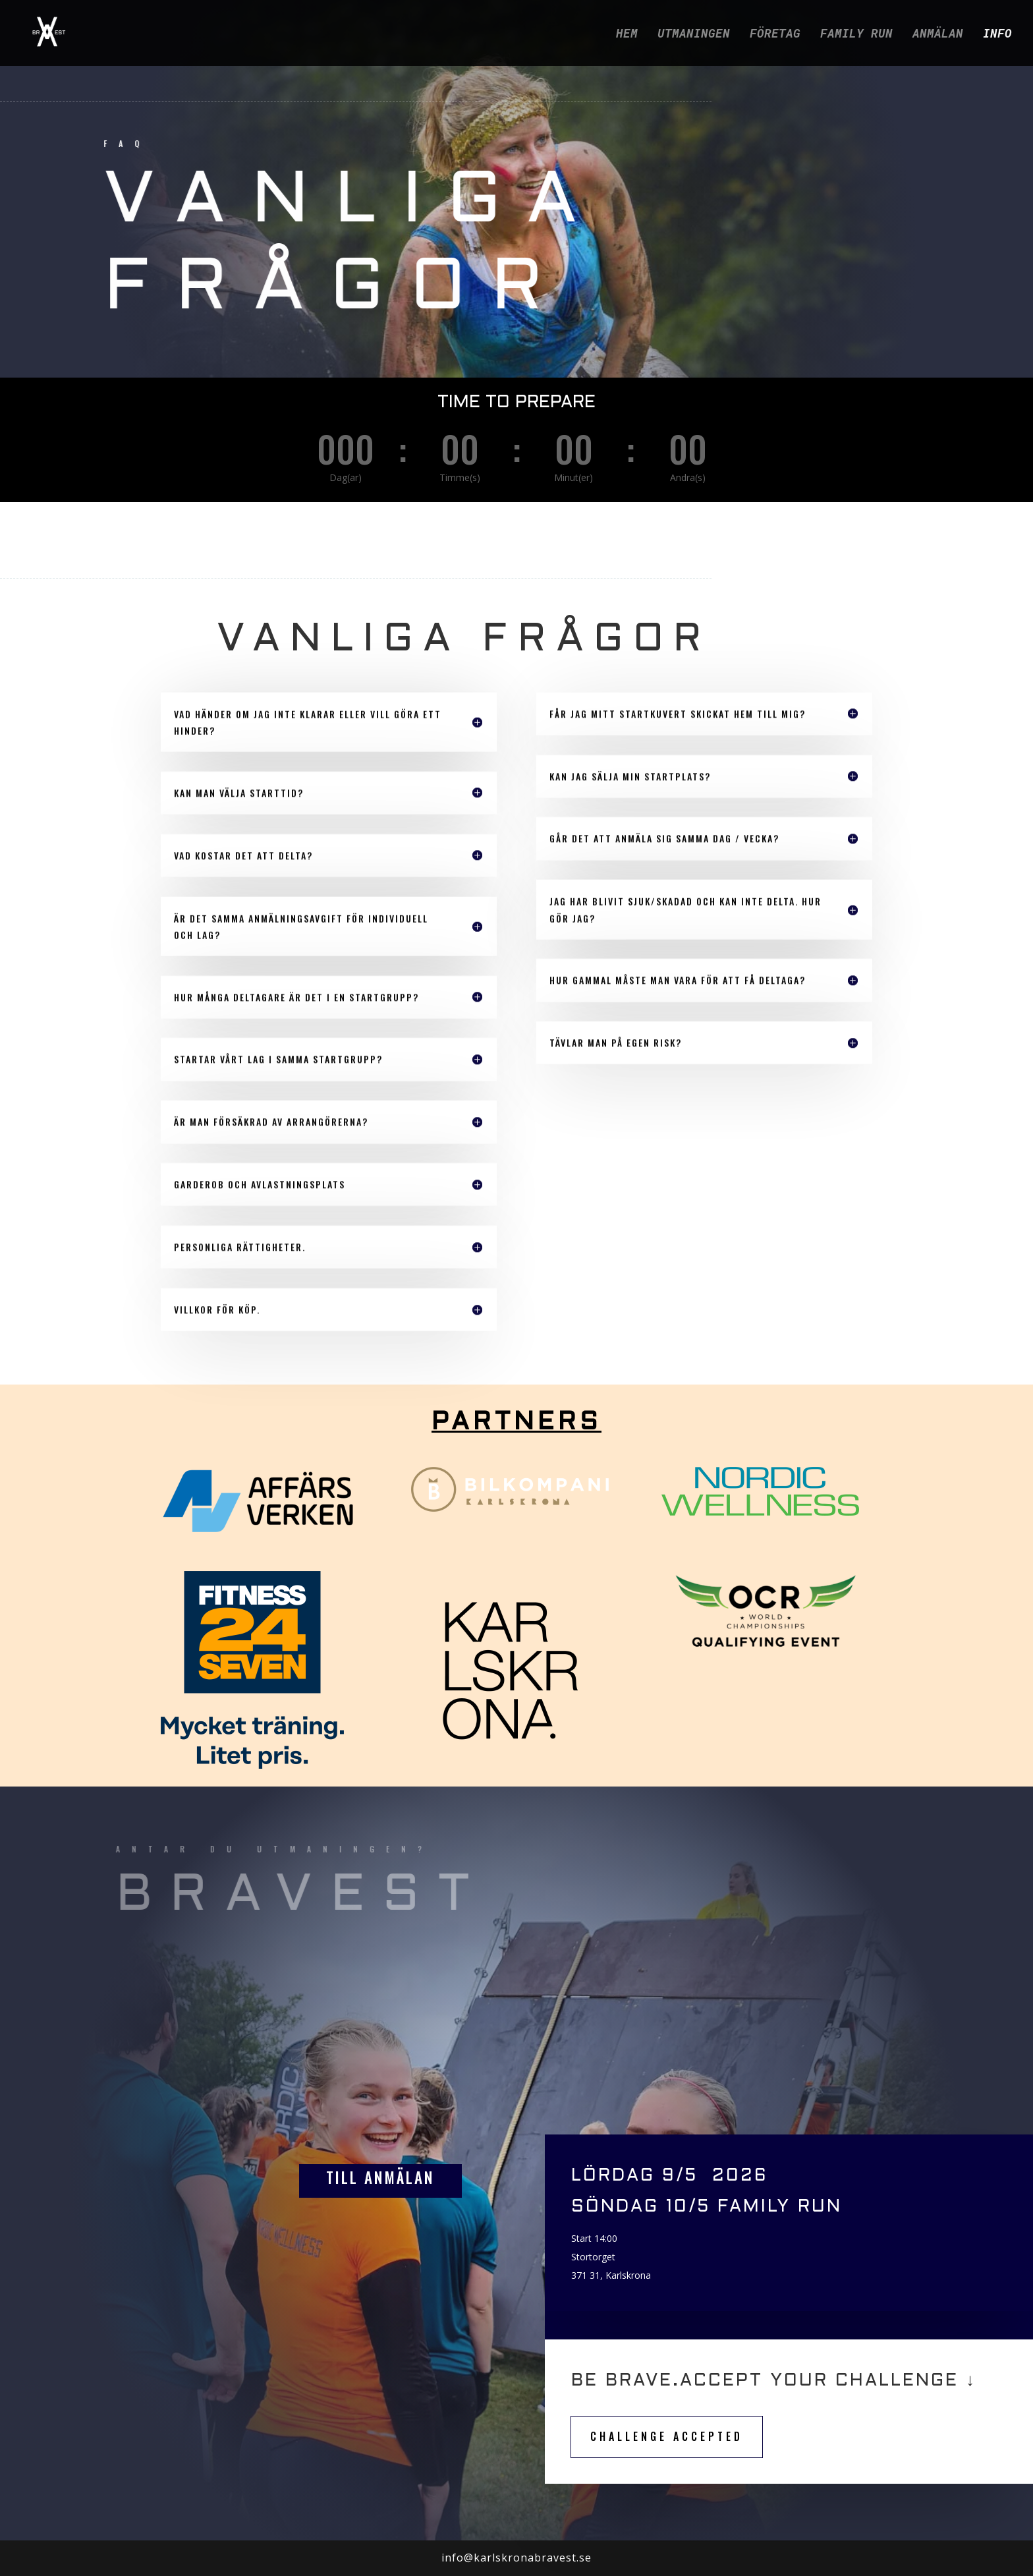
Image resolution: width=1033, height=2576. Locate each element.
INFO (997, 34)
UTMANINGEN (693, 34)
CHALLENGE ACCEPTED (666, 2436)
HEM (627, 34)
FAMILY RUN (856, 34)
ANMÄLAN (937, 34)
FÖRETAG (775, 34)
